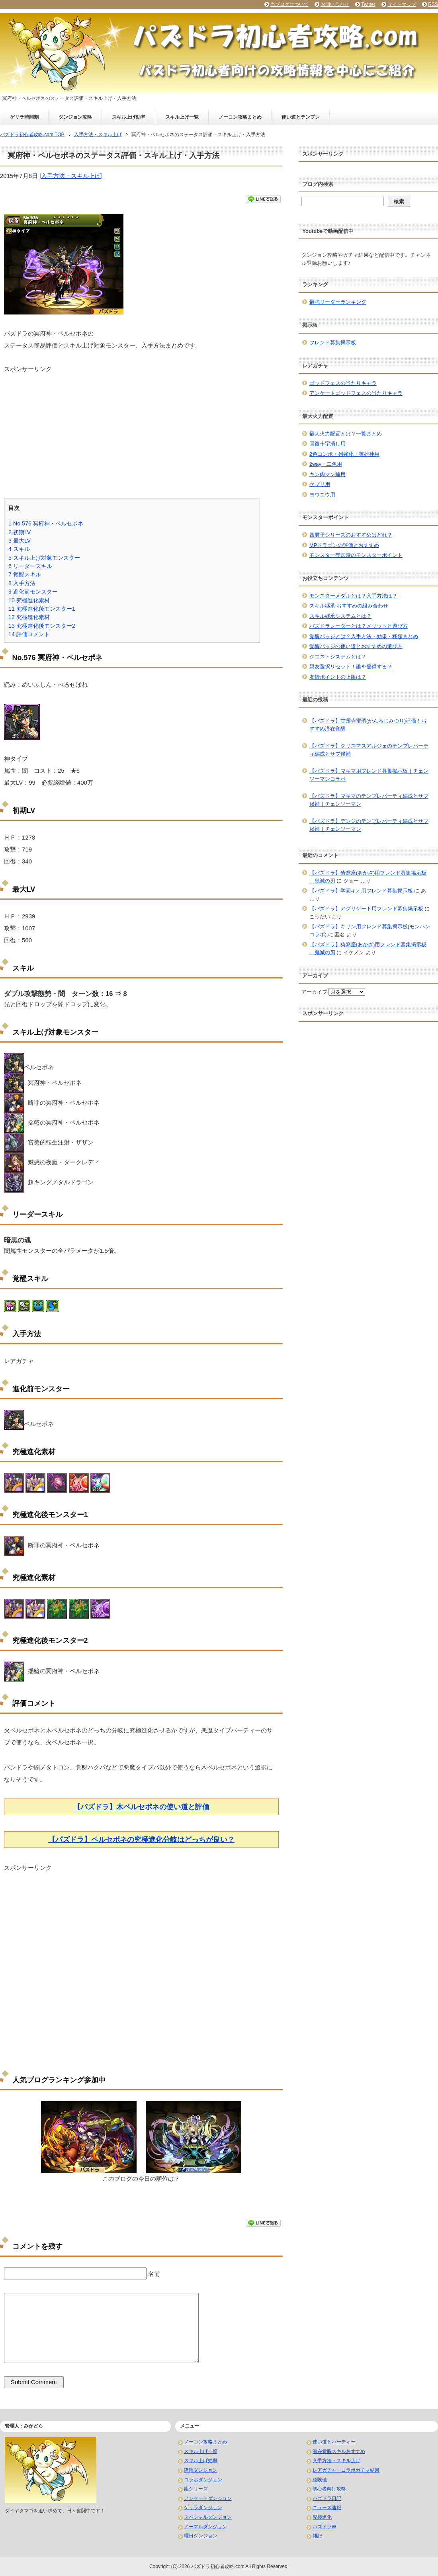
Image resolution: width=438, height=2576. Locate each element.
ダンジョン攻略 (75, 117)
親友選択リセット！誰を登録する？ (350, 667)
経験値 (320, 2479)
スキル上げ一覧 (182, 117)
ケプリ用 (319, 484)
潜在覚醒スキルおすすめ (339, 2451)
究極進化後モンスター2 (41, 626)
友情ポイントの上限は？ (337, 677)
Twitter (368, 4)
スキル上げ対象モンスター (44, 558)
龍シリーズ (196, 2489)
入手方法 (21, 583)
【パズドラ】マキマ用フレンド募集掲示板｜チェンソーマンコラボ (368, 775)
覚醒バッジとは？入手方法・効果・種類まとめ (363, 636)
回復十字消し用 (327, 444)
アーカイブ (314, 992)
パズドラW (324, 2526)
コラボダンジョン (203, 2479)
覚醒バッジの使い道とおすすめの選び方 (356, 646)
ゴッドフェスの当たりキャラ (343, 383)
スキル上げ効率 (128, 117)
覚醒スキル (24, 574)
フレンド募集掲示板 (332, 343)
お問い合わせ (335, 4)
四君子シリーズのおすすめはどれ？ (350, 535)
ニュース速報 (327, 2507)
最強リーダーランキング (337, 302)
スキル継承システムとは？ (340, 616)
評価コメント (29, 634)
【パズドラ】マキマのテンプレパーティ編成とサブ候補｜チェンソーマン (368, 800)
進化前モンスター (33, 591)
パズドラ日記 (327, 2498)
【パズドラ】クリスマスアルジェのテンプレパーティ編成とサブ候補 (368, 750)
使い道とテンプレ (301, 117)
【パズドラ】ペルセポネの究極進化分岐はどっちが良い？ (141, 1840)
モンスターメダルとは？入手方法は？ (353, 596)
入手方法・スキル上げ (71, 175)
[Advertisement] (141, 429)
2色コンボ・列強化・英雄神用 (344, 454)
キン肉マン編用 (327, 474)
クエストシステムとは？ (337, 657)
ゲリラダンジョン (203, 2507)
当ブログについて (289, 4)
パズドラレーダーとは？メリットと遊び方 (358, 626)
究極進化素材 (29, 600)
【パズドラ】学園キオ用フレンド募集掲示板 (361, 891)
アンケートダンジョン (208, 2498)
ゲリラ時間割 (24, 117)
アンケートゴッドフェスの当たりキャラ (356, 393)
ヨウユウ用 (322, 495)
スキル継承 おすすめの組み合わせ (349, 606)
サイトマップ (401, 4)
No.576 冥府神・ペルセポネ (45, 523)
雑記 (317, 2536)
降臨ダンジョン (200, 2470)
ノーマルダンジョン (205, 2526)
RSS (433, 4)
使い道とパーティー (334, 2442)
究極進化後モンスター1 (41, 608)
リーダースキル (30, 566)
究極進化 (322, 2517)
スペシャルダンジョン (208, 2517)
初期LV (19, 532)
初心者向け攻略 (329, 2489)
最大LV (19, 540)
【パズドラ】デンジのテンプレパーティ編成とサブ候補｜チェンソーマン (368, 825)
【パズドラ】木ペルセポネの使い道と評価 (141, 1807)
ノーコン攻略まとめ (240, 117)
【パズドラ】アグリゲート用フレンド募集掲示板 (366, 909)
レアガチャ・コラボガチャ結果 (346, 2470)
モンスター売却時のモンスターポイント (356, 555)
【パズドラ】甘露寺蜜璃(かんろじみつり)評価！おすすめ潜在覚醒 (368, 725)
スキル (19, 549)
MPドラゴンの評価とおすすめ (344, 545)
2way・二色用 (325, 464)
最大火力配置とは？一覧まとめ (345, 434)
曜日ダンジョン (200, 2536)
